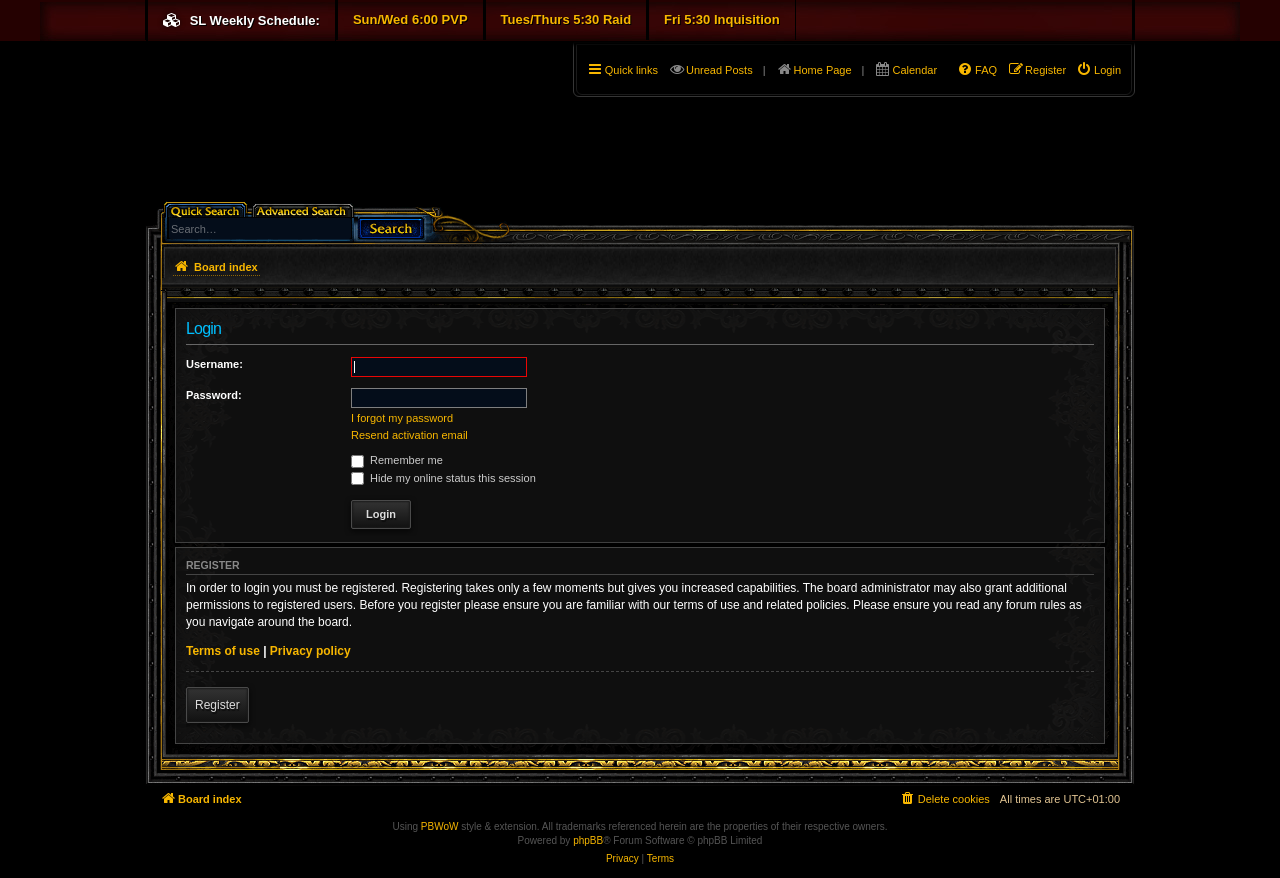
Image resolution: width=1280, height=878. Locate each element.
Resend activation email (409, 435)
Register (217, 705)
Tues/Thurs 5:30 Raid (566, 19)
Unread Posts (719, 70)
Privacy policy (310, 651)
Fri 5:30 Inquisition (722, 19)
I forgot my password (402, 418)
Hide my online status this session (443, 478)
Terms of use (223, 651)
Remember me (397, 460)
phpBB (588, 840)
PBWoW (440, 826)
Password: (214, 395)
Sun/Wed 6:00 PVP (410, 19)
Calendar (914, 70)
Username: (214, 364)
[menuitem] (1098, 70)
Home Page (823, 70)
